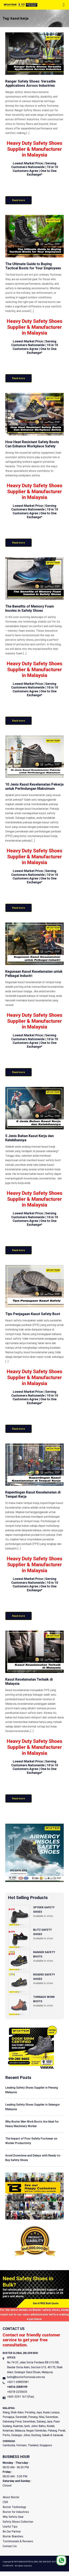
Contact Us (10, 2546)
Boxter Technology (14, 2507)
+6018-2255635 (17, 2391)
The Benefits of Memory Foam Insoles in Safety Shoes (29, 608)
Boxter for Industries (16, 2512)
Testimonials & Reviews (18, 2541)
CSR (5, 2502)
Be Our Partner (12, 2531)
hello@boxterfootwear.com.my (26, 2377)
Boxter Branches (13, 2536)
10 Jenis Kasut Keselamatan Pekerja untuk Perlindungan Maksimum (34, 786)
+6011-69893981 (18, 2382)
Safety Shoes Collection (18, 2521)
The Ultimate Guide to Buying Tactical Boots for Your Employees (33, 266)
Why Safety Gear (13, 2516)
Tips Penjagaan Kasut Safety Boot (32, 1314)
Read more (18, 200)
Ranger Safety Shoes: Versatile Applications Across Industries (30, 83)
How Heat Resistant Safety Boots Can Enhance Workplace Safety (32, 444)
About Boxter (11, 2497)
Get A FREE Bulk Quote (45, 2303)
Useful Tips (10, 2526)
